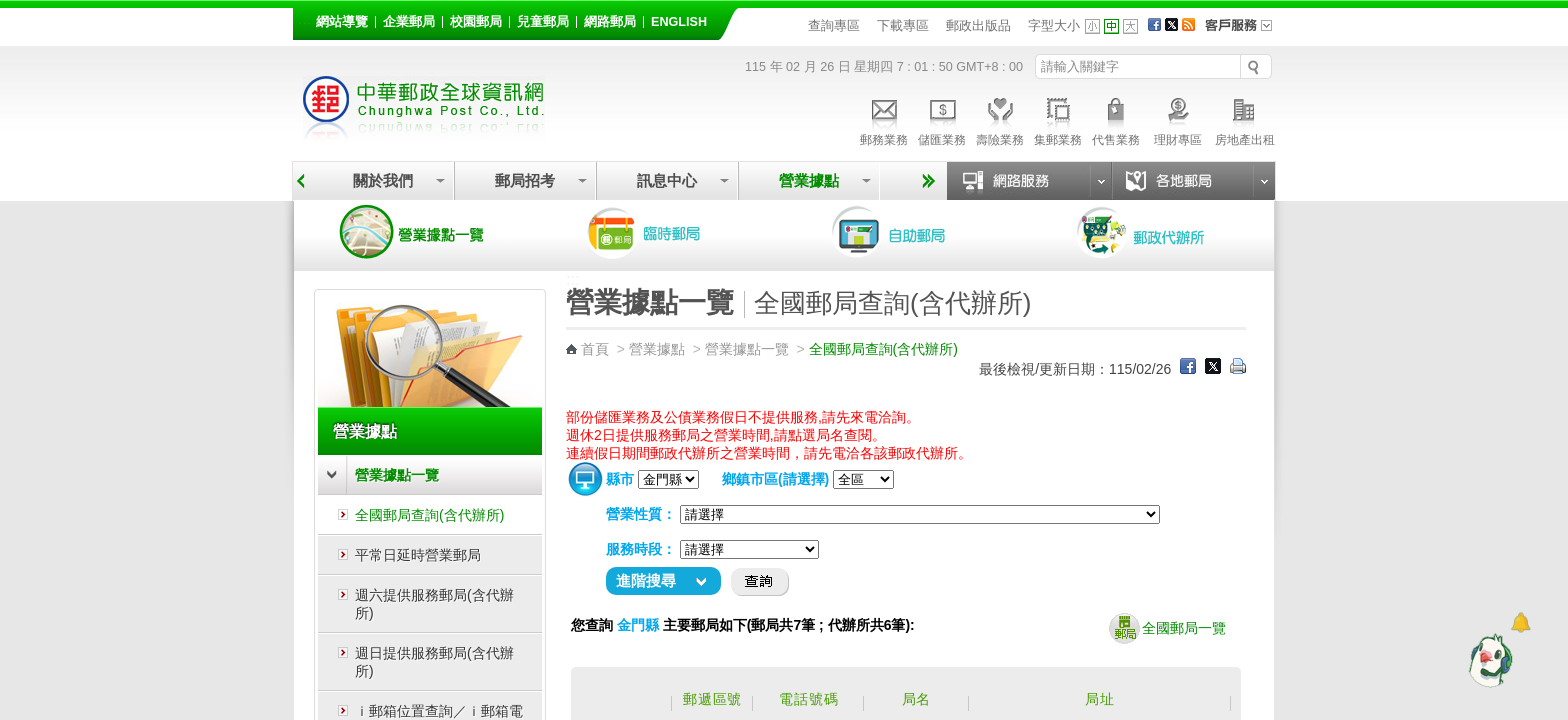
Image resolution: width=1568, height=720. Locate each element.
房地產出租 (1245, 119)
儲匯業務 (942, 119)
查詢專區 (834, 25)
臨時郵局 (672, 232)
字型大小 (1054, 25)
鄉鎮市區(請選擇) (775, 479)
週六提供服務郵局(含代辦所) (434, 604)
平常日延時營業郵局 (418, 555)
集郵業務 (1058, 119)
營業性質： (641, 514)
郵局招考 (525, 180)
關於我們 (383, 180)
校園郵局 (476, 22)
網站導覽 (342, 22)
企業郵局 (409, 22)
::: (304, 18)
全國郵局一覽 (1167, 629)
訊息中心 (667, 180)
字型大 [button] (1130, 26)
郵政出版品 (978, 25)
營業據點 (809, 180)
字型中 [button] (1111, 26)
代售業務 (1116, 119)
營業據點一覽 (427, 232)
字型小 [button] (1092, 26)
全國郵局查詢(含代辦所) (429, 515)
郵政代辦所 (1162, 232)
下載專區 (903, 25)
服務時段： (641, 549)
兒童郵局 (543, 22)
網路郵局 (610, 22)
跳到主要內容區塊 (10, 10)
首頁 (595, 349)
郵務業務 (884, 119)
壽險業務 (1000, 119)
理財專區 (1177, 119)
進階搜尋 (646, 580)
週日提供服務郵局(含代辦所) (434, 662)
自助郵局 (917, 232)
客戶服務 (1245, 32)
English (679, 22)
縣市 (620, 479)
